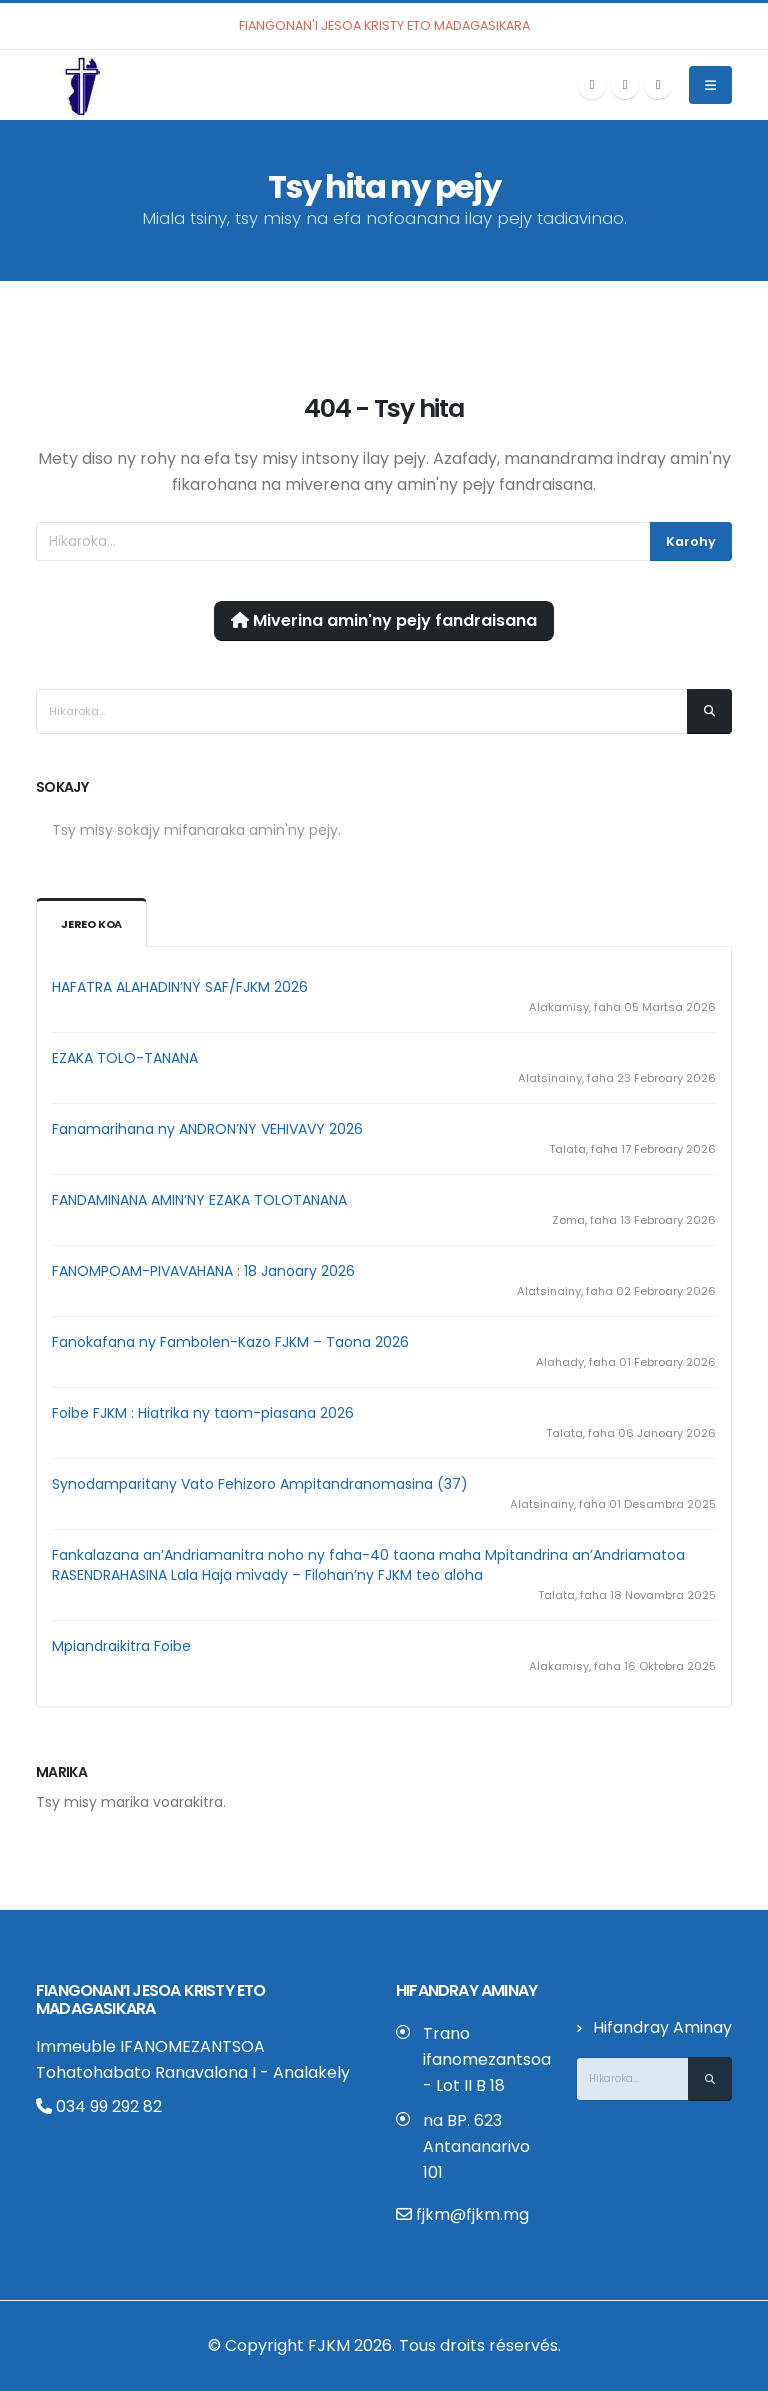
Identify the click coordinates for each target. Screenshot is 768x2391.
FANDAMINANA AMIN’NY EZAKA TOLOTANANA (199, 1200)
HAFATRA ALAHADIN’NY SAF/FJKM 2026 (180, 987)
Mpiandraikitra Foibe (121, 1646)
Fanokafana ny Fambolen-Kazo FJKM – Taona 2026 (230, 1342)
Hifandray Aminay (662, 2027)
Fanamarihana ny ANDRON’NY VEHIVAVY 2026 (207, 1129)
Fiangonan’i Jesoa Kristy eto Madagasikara (151, 1999)
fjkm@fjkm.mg (472, 2214)
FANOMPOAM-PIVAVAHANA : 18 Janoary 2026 (203, 1271)
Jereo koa (92, 924)
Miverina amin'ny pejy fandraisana (384, 620)
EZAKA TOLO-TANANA (125, 1058)
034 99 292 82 (99, 2106)
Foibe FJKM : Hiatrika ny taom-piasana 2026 (203, 1413)
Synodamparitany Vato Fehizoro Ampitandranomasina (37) (260, 1484)
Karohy (691, 541)
